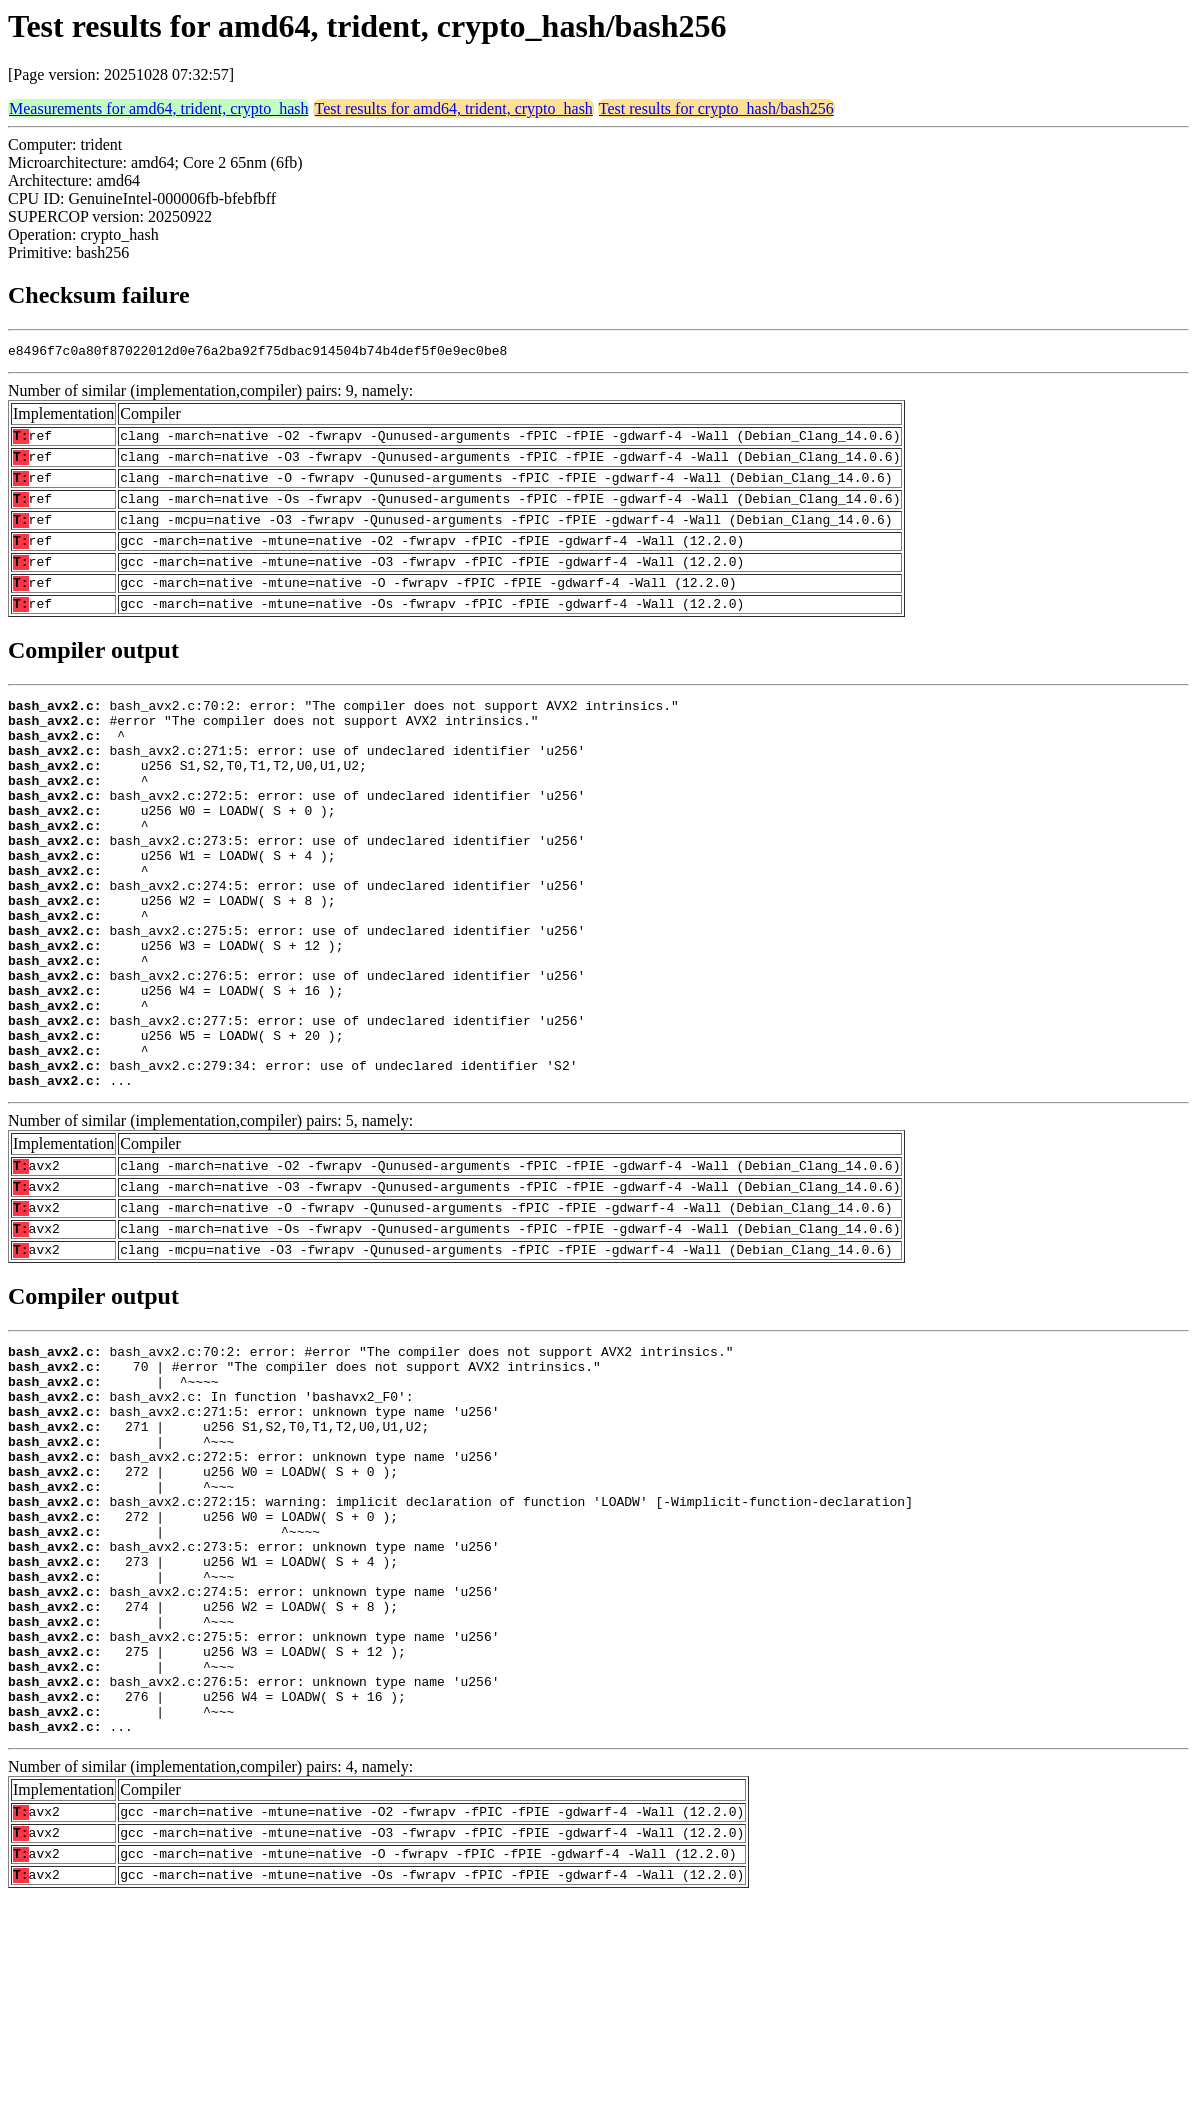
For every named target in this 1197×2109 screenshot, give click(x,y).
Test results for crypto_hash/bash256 (716, 108)
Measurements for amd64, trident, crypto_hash (158, 108)
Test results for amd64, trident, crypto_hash (453, 108)
